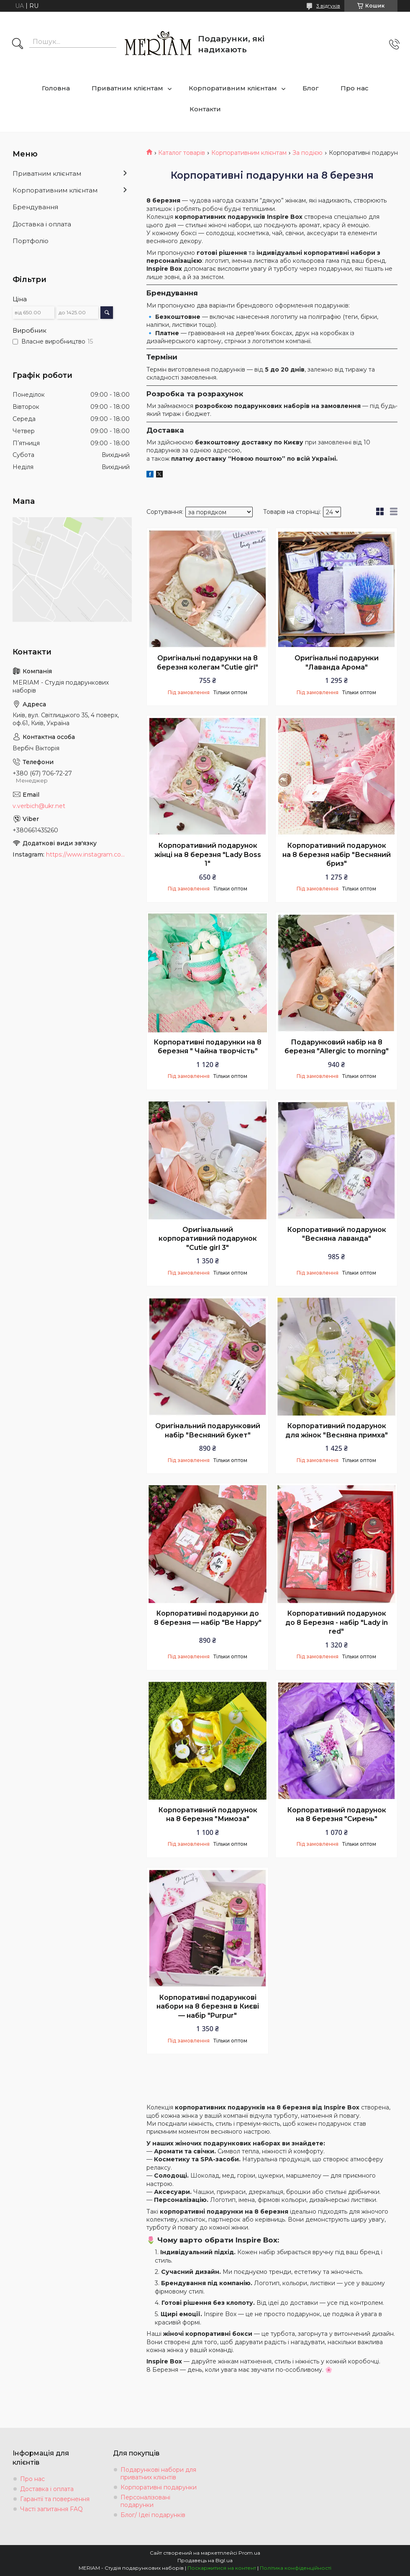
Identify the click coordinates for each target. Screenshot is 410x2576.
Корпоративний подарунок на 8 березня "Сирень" (336, 1814)
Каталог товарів (181, 153)
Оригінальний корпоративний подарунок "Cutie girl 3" (208, 1239)
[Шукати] (17, 44)
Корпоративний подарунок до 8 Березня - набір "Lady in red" (336, 1622)
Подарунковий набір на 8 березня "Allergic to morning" (336, 1046)
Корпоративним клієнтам (233, 88)
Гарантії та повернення (55, 2499)
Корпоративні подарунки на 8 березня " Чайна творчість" (207, 1046)
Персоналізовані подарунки (145, 2501)
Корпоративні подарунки (158, 2487)
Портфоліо (31, 241)
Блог (310, 88)
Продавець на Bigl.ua (205, 2560)
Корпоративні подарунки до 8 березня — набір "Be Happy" (207, 1618)
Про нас (355, 88)
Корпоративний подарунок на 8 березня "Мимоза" (207, 1814)
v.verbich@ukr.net (39, 806)
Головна (56, 88)
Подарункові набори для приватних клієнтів (158, 2473)
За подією (307, 153)
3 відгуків (328, 6)
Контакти (205, 109)
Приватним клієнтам (127, 88)
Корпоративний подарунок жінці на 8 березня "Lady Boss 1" (207, 854)
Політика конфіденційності (295, 2568)
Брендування (35, 207)
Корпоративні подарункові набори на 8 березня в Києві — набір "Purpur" (207, 2006)
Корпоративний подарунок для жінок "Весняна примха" (336, 1430)
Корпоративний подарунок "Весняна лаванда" (336, 1234)
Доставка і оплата (42, 224)
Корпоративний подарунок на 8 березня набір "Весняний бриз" (336, 854)
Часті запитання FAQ (51, 2509)
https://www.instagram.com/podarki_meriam (88, 854)
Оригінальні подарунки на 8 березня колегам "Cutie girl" (207, 662)
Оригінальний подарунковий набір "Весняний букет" (207, 1430)
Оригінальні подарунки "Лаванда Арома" (337, 662)
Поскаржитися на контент (221, 2568)
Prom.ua (249, 2553)
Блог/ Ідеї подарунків (152, 2515)
